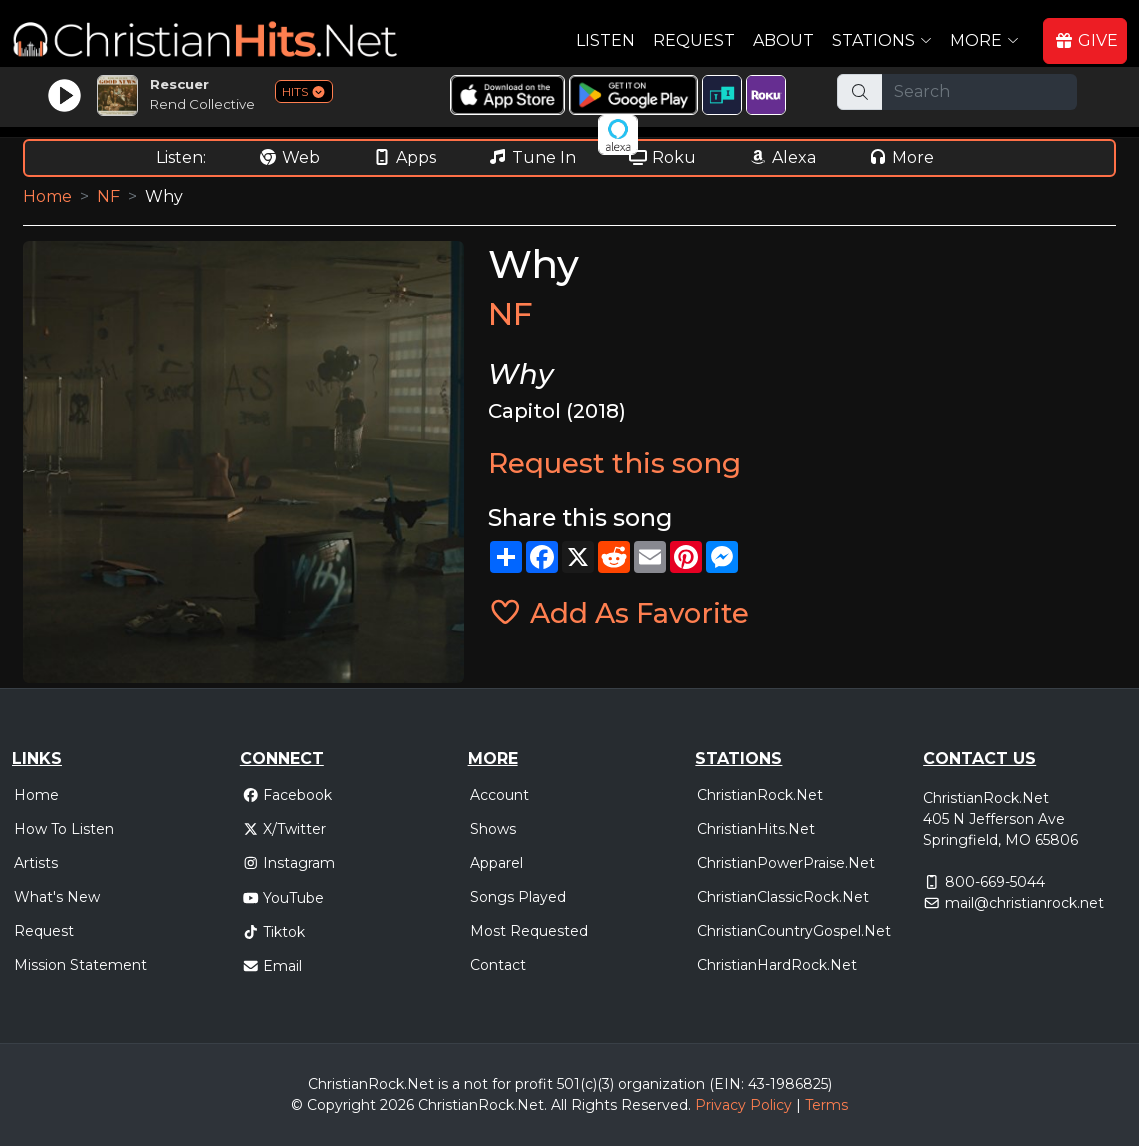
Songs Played (518, 897)
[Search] (979, 92)
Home (47, 196)
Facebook (287, 795)
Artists (36, 863)
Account (499, 795)
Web (289, 157)
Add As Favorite (618, 613)
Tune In (532, 157)
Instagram (289, 863)
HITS (304, 91)
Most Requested (529, 931)
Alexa (782, 157)
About (783, 40)
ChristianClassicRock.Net (783, 897)
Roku (662, 157)
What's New (57, 897)
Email (272, 966)
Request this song (614, 463)
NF (108, 196)
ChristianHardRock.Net (777, 965)
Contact (498, 965)
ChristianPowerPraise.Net (786, 863)
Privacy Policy (743, 1105)
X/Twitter (284, 829)
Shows (493, 829)
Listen (605, 40)
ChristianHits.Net (756, 829)
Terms (826, 1105)
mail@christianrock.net (1024, 903)
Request (694, 40)
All (559, 1105)
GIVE (1086, 40)
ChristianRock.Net (760, 795)
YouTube (283, 898)
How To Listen (64, 829)
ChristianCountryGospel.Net (794, 931)
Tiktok (274, 932)
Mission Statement (80, 965)
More (901, 157)
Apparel (496, 863)
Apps (404, 157)
